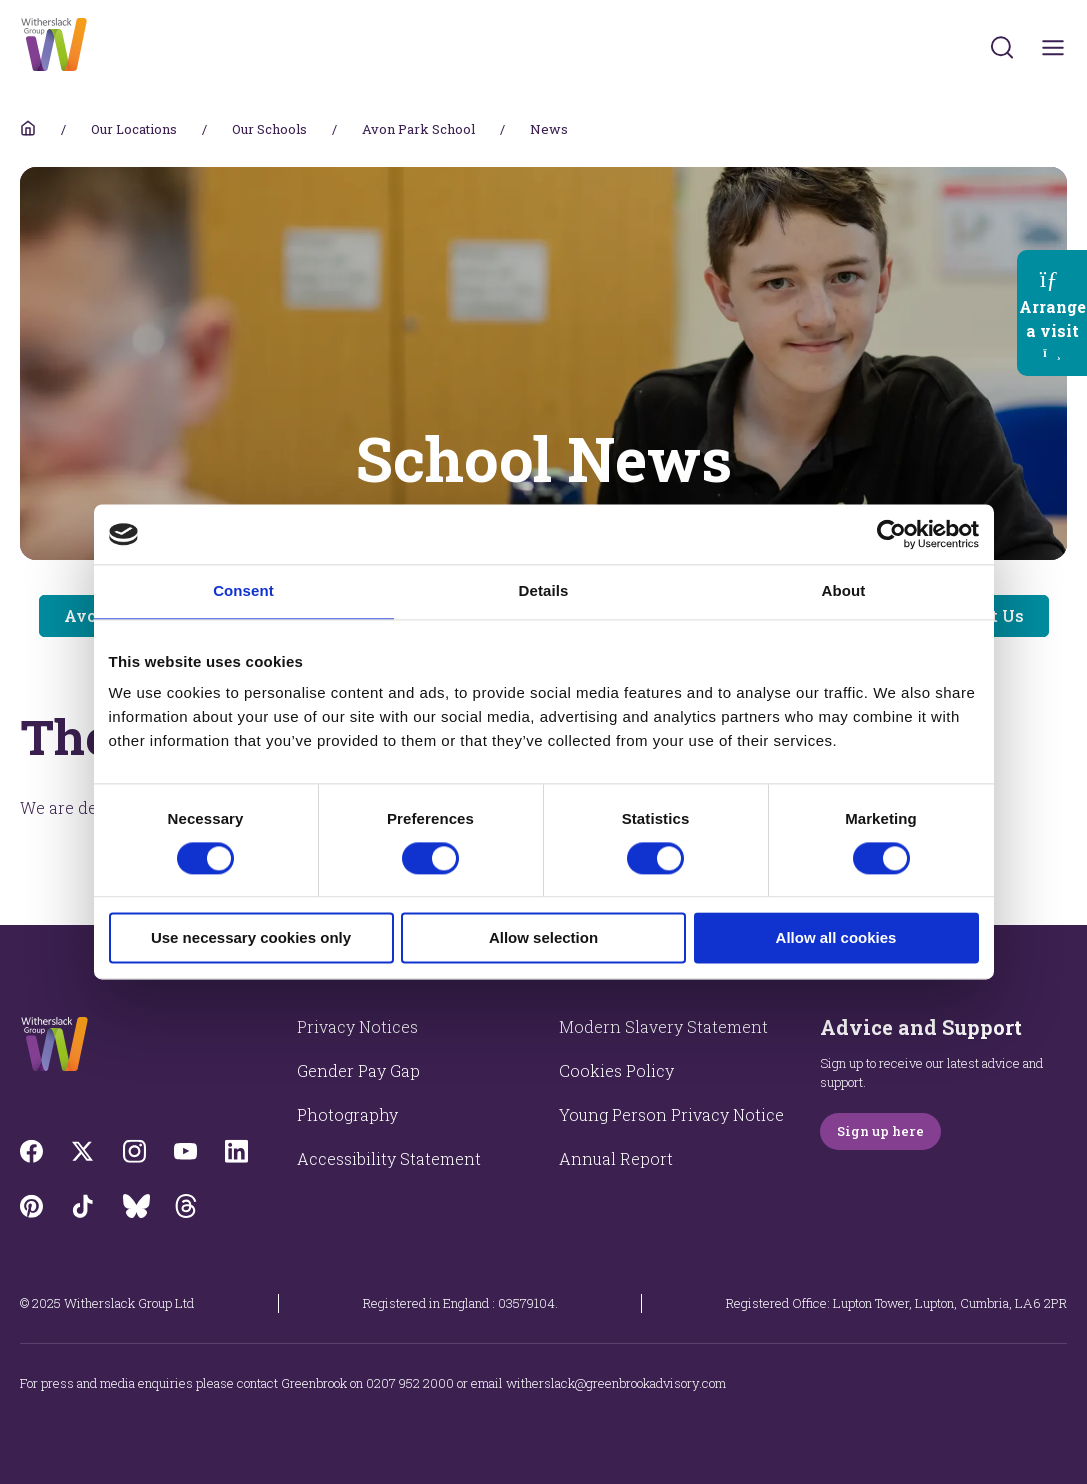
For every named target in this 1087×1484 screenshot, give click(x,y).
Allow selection (543, 938)
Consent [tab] (243, 590)
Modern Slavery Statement (663, 1026)
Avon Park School (418, 129)
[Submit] (1002, 47)
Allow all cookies (836, 938)
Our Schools (269, 129)
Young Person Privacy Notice (671, 1114)
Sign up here (880, 1131)
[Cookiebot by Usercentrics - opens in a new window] (891, 534)
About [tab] (844, 590)
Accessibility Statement (389, 1158)
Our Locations (134, 129)
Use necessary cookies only (251, 938)
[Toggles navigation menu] (1053, 47)
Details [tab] (544, 590)
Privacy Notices (357, 1026)
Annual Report (616, 1158)
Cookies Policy (616, 1070)
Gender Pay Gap (358, 1070)
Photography (347, 1114)
